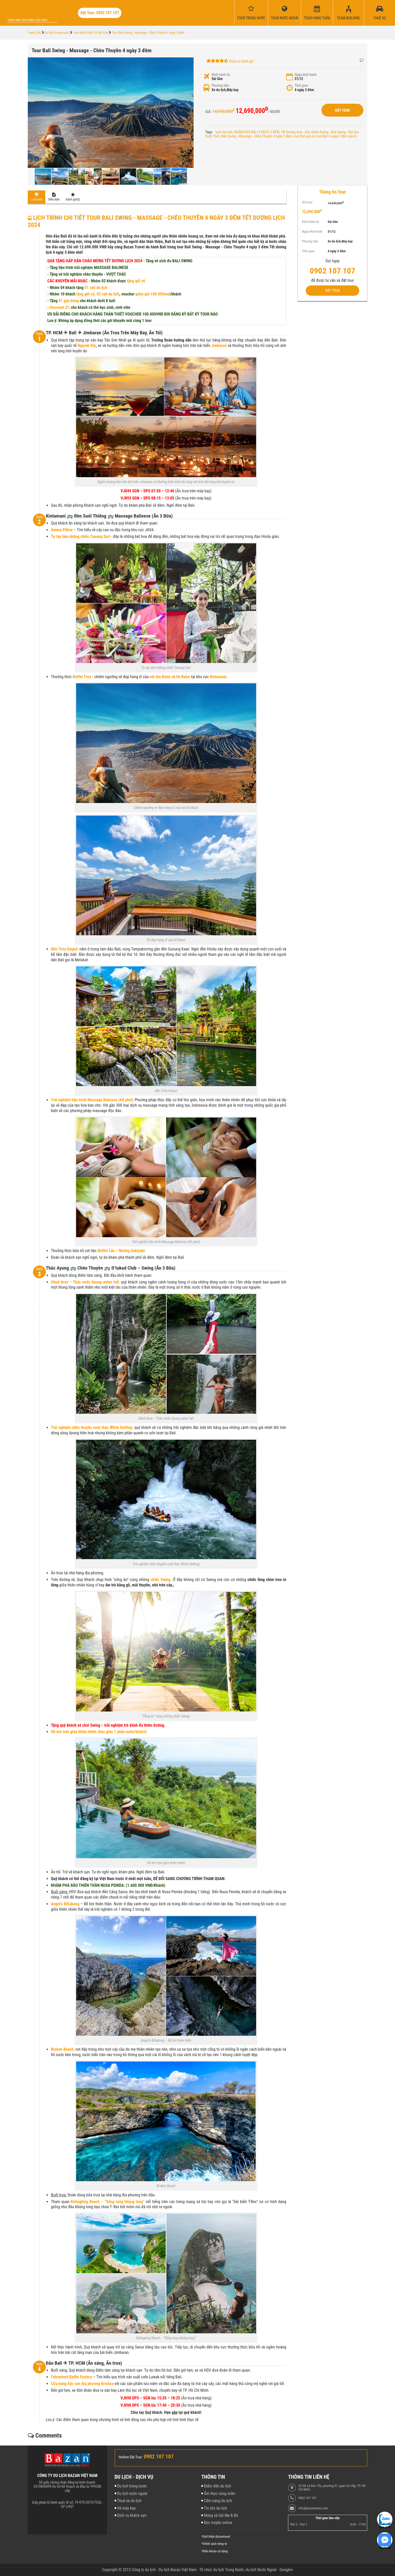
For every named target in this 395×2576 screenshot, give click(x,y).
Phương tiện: (221, 85)
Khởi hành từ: (221, 75)
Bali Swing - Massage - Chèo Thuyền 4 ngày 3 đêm (256, 136)
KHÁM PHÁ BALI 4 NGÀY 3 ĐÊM (256, 132)
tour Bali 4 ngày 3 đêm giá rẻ (336, 136)
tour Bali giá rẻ (304, 136)
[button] (189, 62)
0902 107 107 (307, 2498)
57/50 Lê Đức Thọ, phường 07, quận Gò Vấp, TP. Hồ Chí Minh (331, 2487)
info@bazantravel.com (313, 2508)
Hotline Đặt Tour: (131, 2457)
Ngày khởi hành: (306, 75)
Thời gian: (302, 85)
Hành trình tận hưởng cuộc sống (27, 20)
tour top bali (224, 132)
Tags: (209, 132)
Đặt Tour (342, 110)
